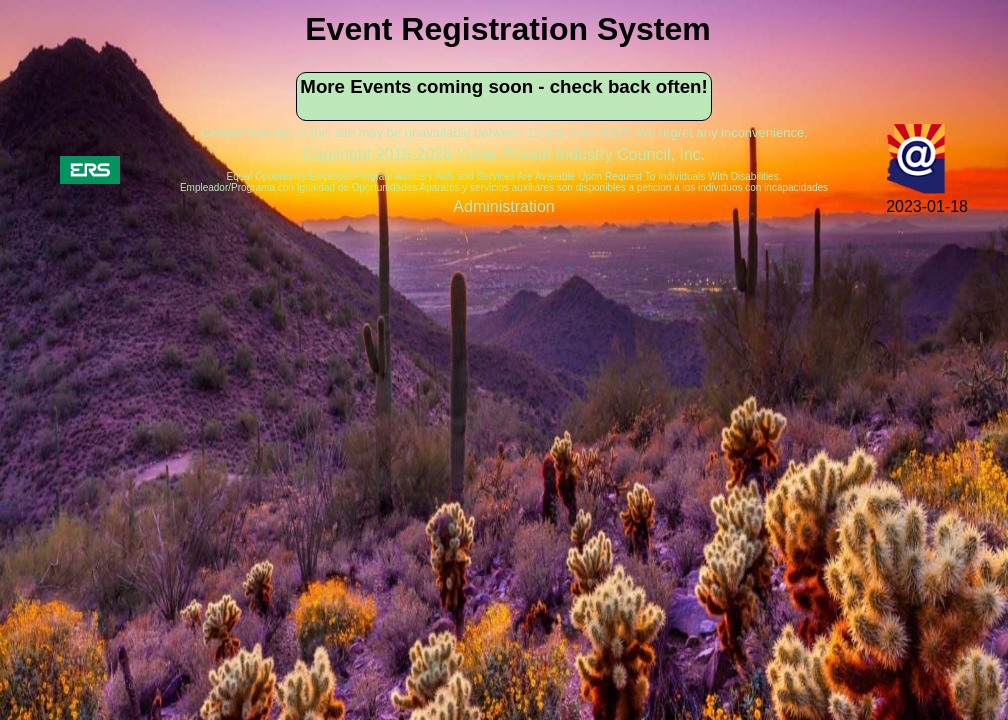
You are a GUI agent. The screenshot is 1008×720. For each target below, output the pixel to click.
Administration (503, 206)
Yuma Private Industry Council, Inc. (580, 154)
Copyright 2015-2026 (380, 154)
